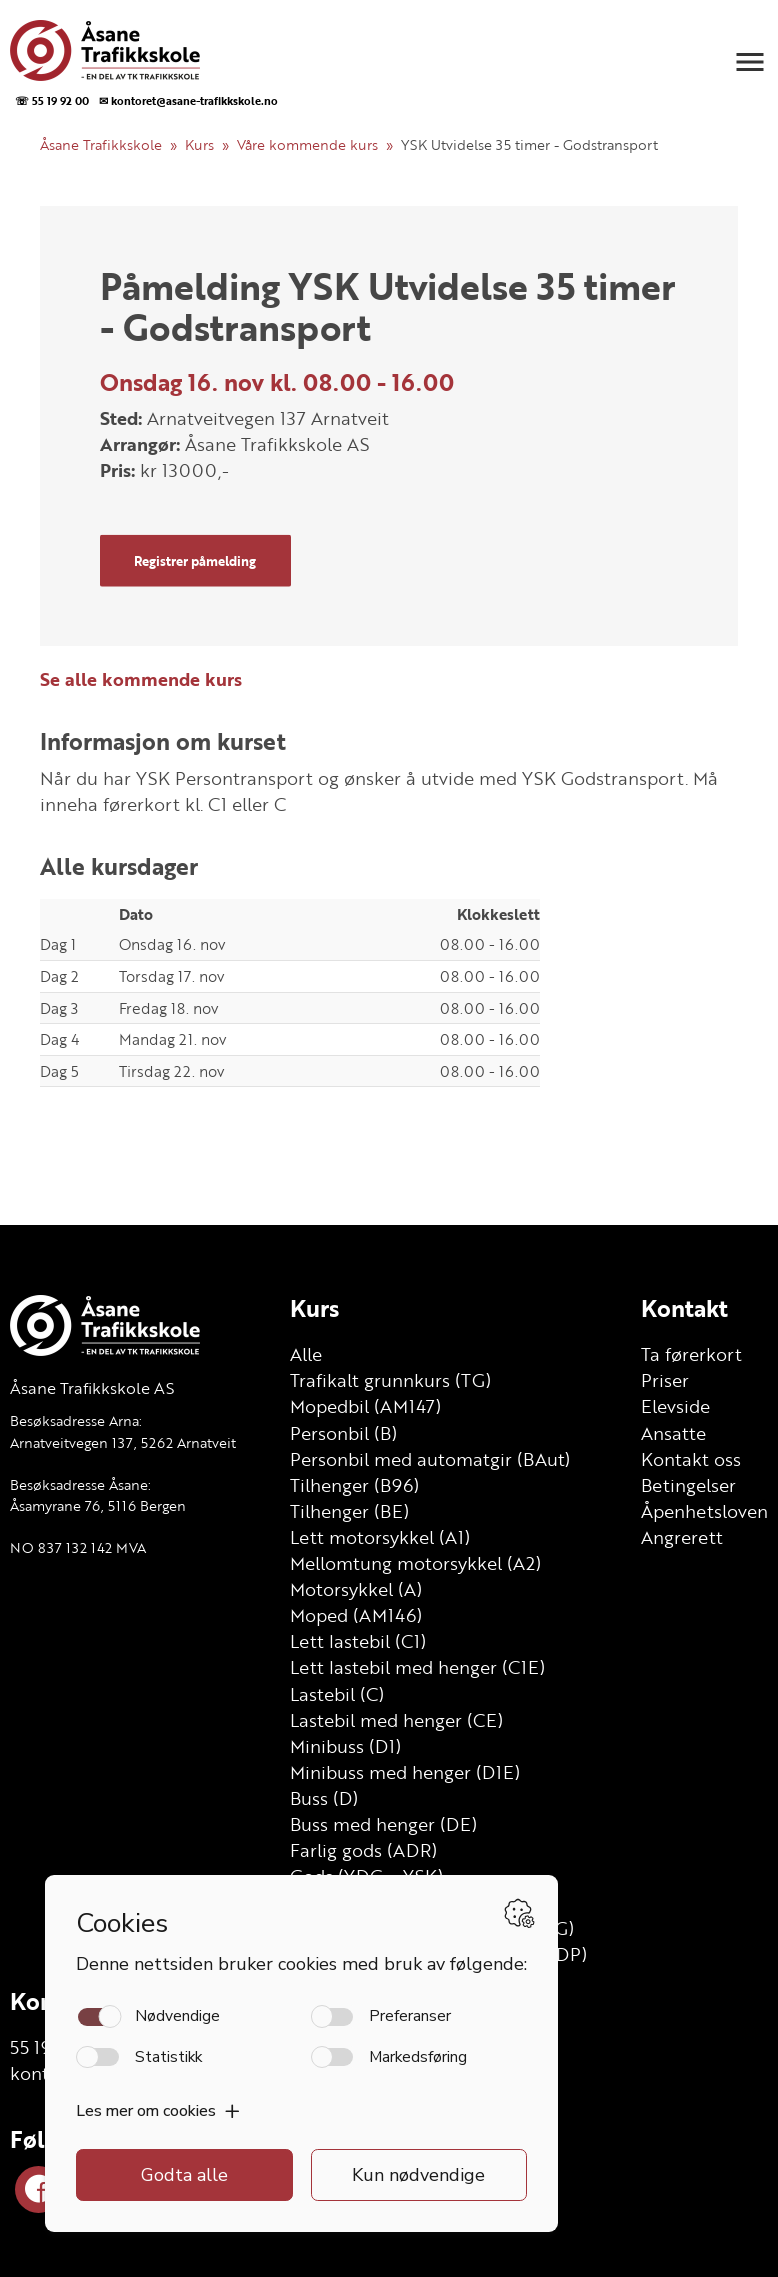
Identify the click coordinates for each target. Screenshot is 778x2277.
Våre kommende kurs (307, 144)
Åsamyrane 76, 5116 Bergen (98, 1505)
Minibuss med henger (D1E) (405, 1772)
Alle (306, 1354)
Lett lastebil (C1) (358, 1641)
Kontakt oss (691, 1459)
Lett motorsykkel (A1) (380, 1537)
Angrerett (682, 1537)
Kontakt (684, 1308)
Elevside (675, 1406)
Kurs (199, 144)
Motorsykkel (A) (356, 1589)
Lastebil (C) (337, 1694)
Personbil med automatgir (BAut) (430, 1459)
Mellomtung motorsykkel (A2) (415, 1563)
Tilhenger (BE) (349, 1511)
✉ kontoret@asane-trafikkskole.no (188, 100)
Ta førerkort (691, 1354)
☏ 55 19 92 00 (52, 100)
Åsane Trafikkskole (101, 144)
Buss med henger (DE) (383, 1824)
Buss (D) (324, 1798)
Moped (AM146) (356, 1615)
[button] (750, 62)
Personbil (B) (343, 1433)
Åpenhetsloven (704, 1511)
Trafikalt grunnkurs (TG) (390, 1380)
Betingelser (688, 1485)
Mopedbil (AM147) (365, 1406)
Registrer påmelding (195, 560)
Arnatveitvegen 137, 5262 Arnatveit (123, 1442)
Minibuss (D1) (345, 1746)
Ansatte (673, 1433)
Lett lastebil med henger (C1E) (417, 1667)
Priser (665, 1380)
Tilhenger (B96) (354, 1485)
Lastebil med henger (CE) (396, 1720)
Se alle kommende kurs (141, 679)
